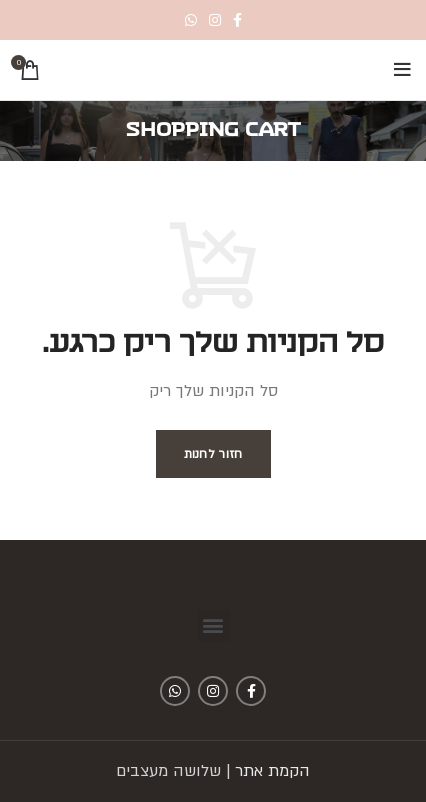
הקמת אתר (272, 771)
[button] (213, 625)
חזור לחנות (213, 454)
